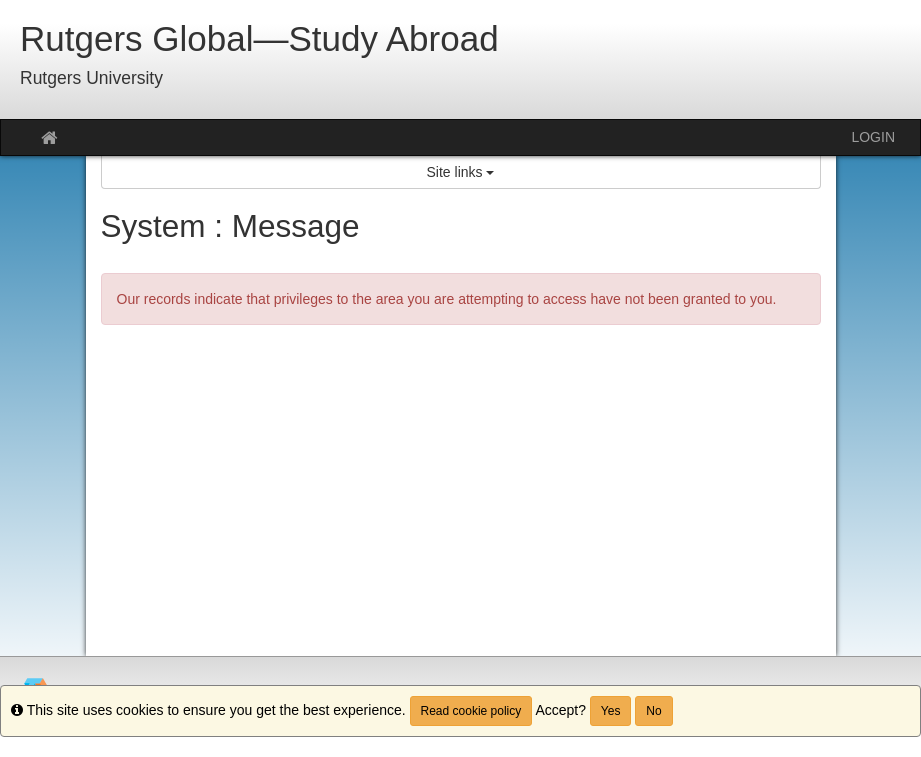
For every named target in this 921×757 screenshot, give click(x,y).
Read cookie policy (471, 711)
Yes (611, 711)
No (653, 711)
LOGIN (873, 137)
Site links (461, 172)
